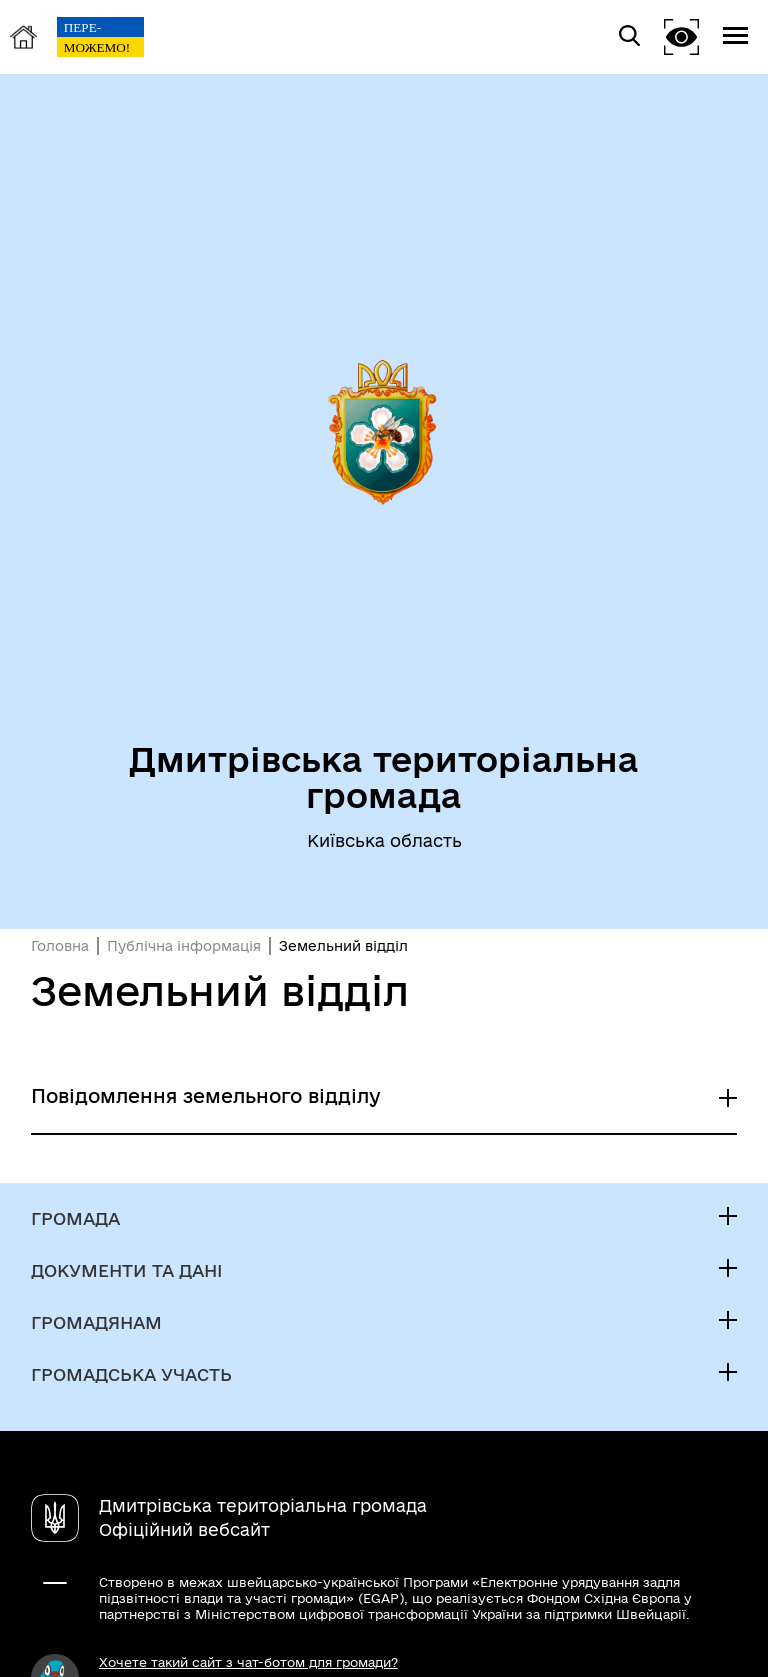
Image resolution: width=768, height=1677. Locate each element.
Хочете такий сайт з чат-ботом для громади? (248, 1662)
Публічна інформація (184, 946)
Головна (60, 946)
